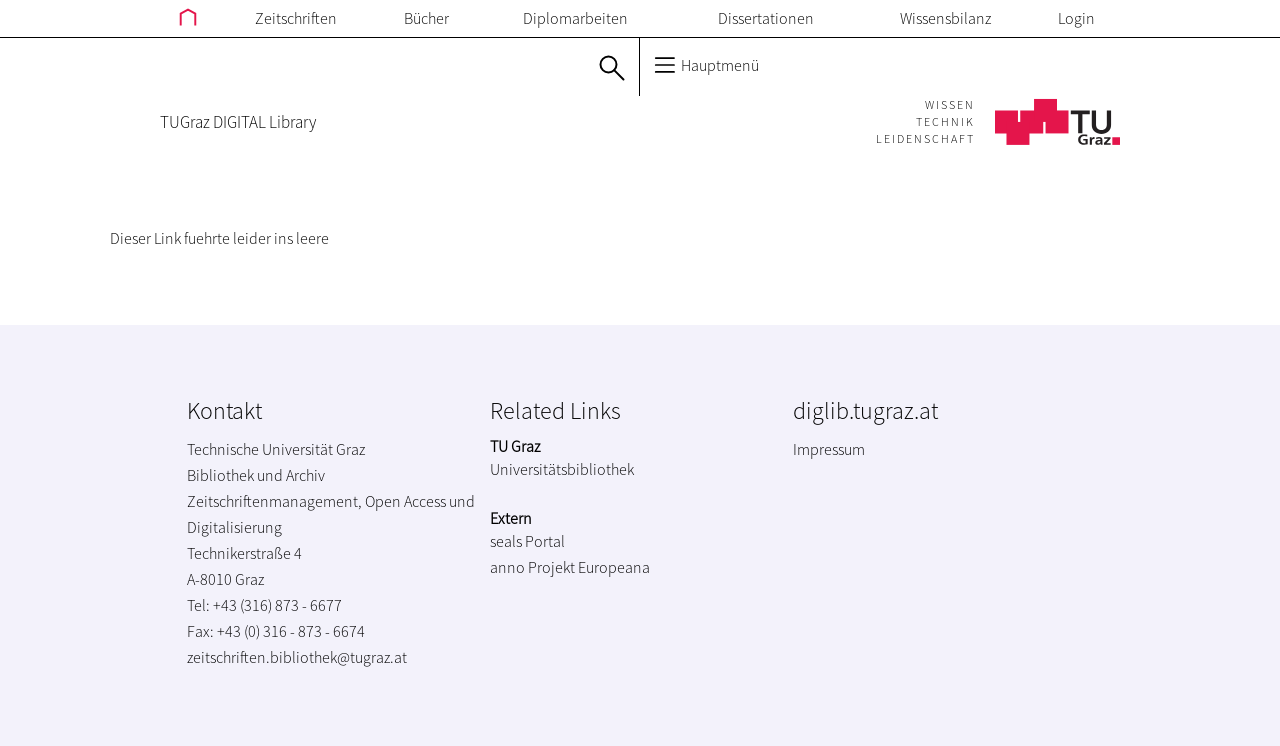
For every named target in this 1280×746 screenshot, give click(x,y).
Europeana (614, 567)
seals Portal (527, 541)
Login (1076, 18)
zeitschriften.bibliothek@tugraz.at (297, 657)
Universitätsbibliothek (562, 469)
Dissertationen (766, 18)
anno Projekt (532, 567)
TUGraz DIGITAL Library (238, 122)
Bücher (426, 18)
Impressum (829, 449)
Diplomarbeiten (575, 18)
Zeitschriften (296, 18)
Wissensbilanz (945, 18)
